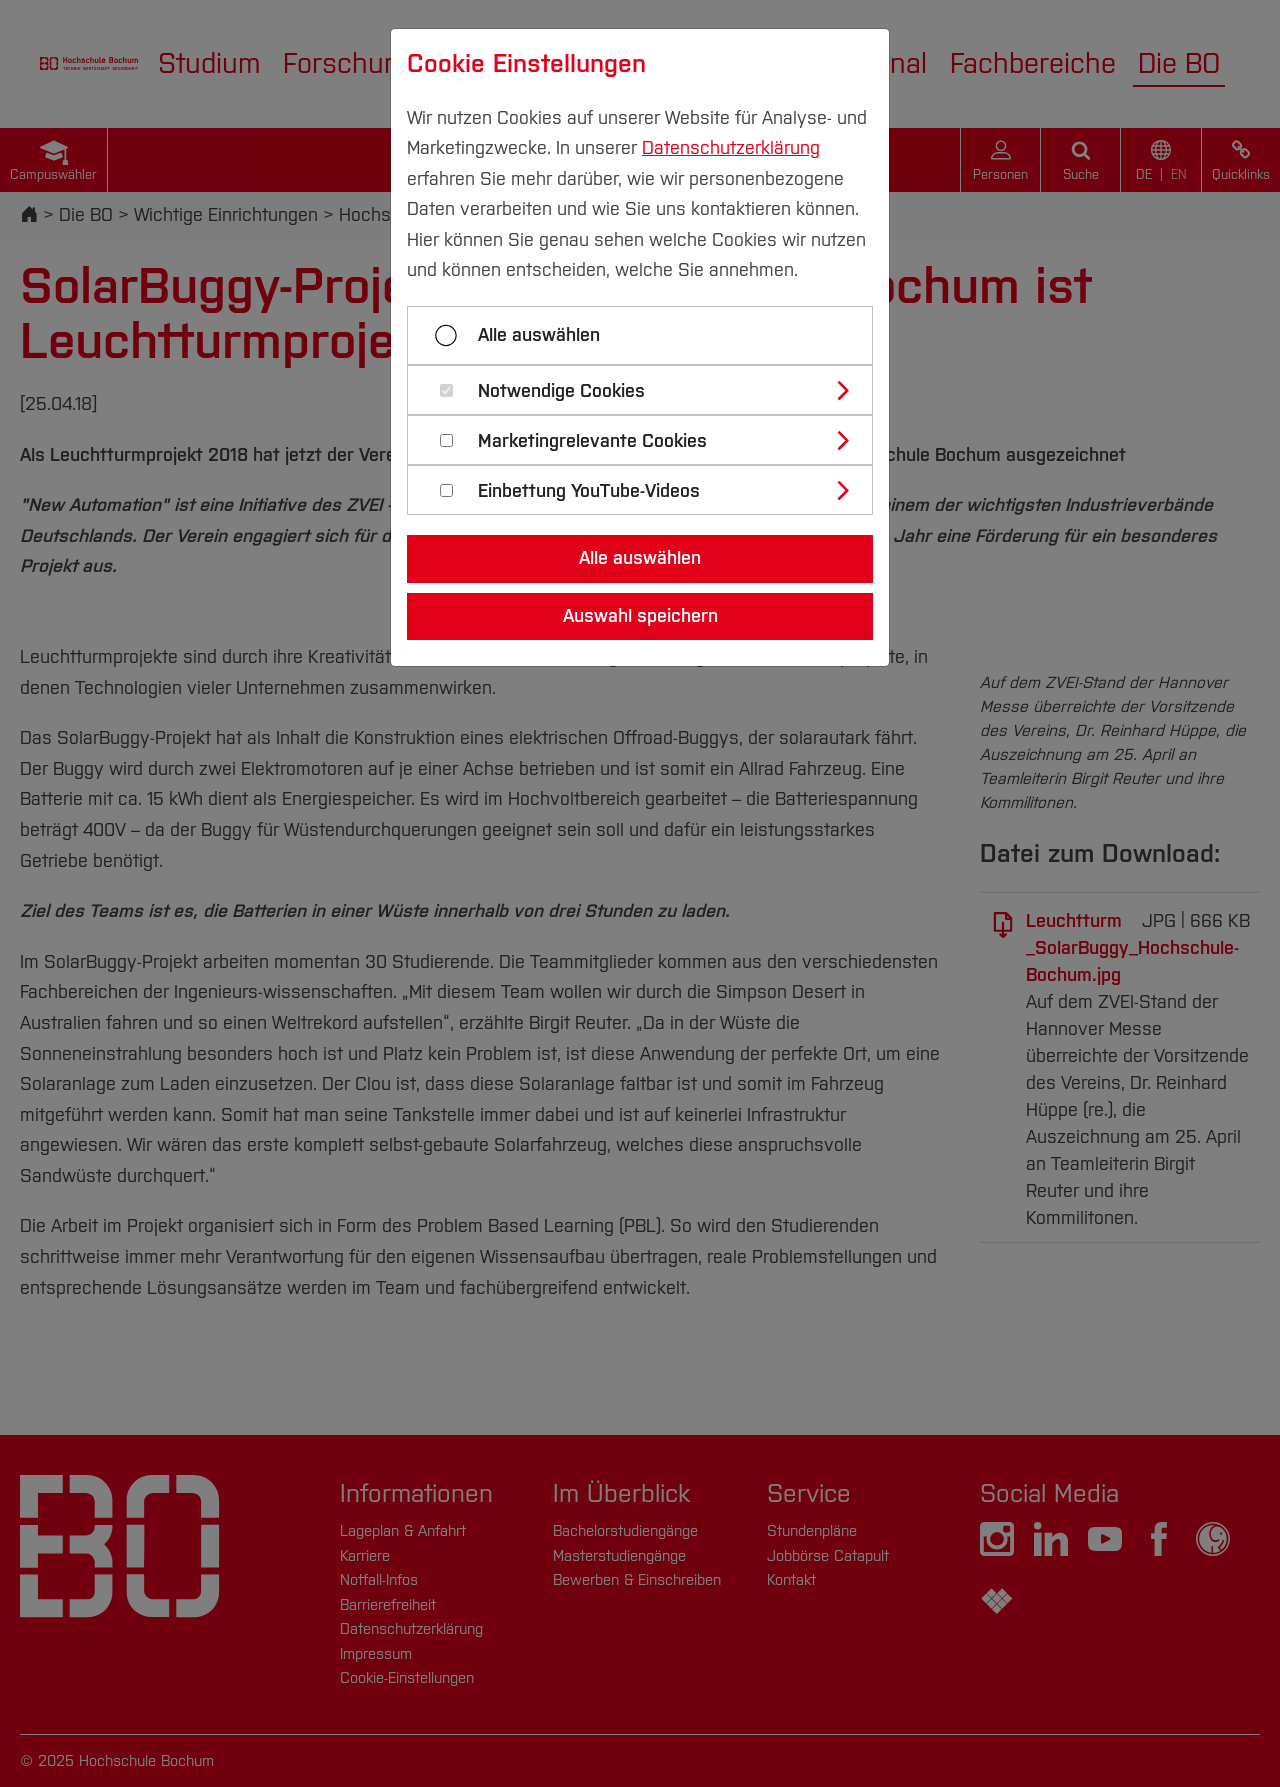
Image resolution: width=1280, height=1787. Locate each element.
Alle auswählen (539, 335)
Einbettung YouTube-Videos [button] (589, 491)
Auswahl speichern (640, 616)
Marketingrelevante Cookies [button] (592, 441)
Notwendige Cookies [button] (561, 391)
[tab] (648, 390)
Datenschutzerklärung (731, 148)
